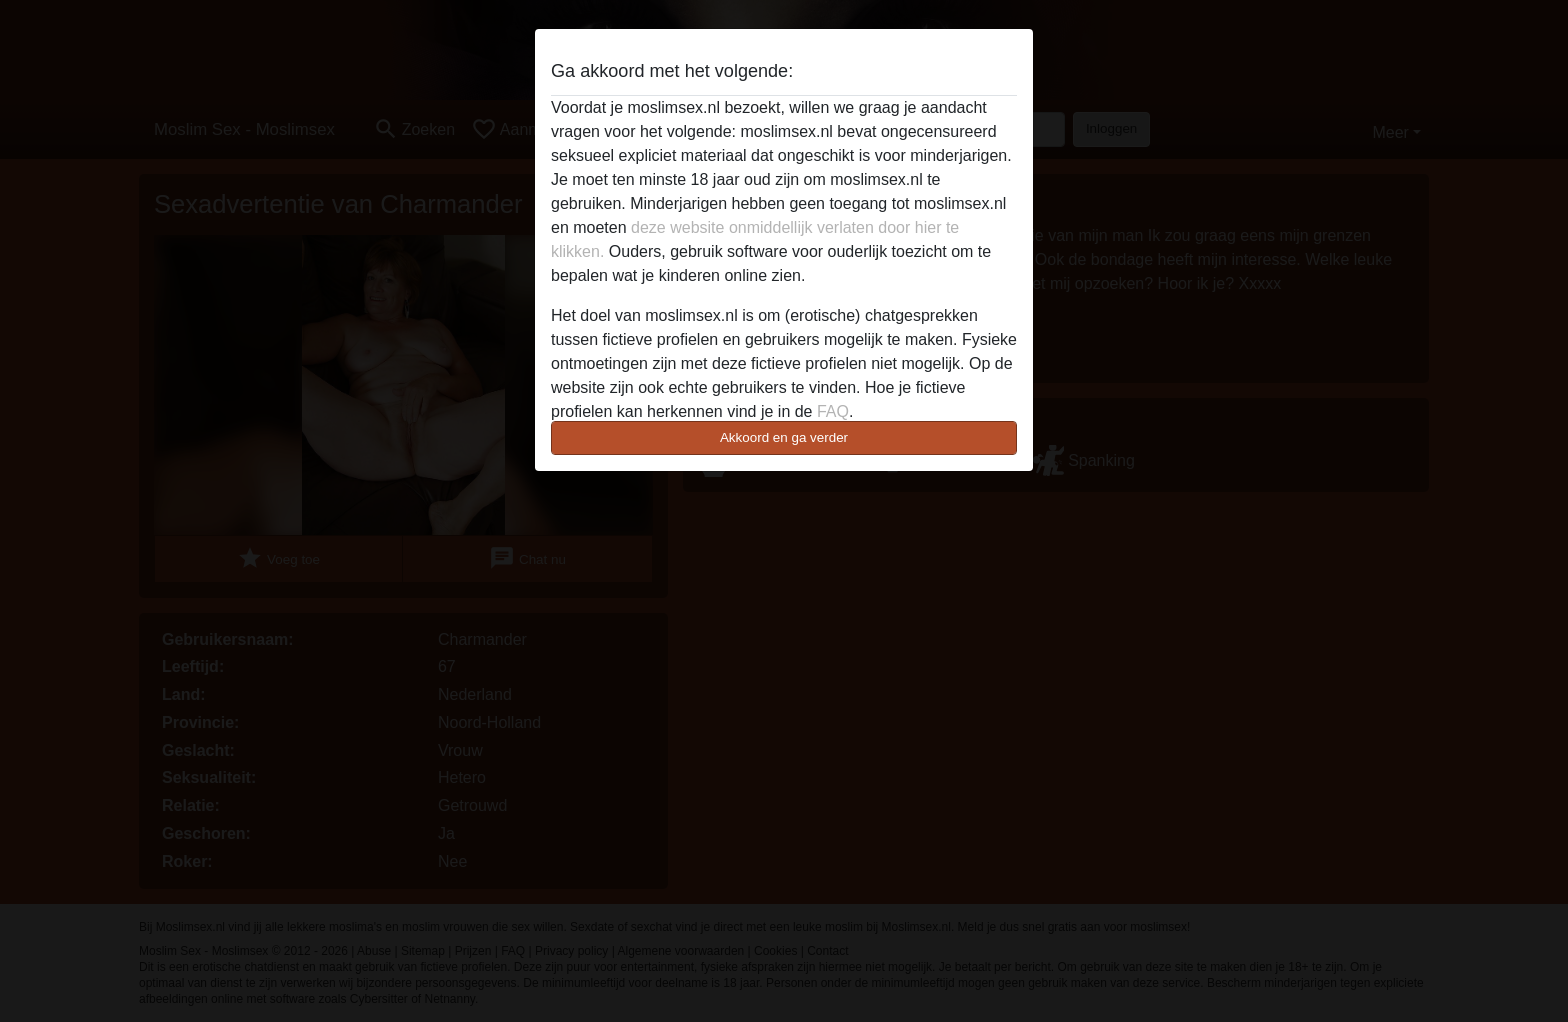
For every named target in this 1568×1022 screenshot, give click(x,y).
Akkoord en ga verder (784, 437)
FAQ (833, 411)
